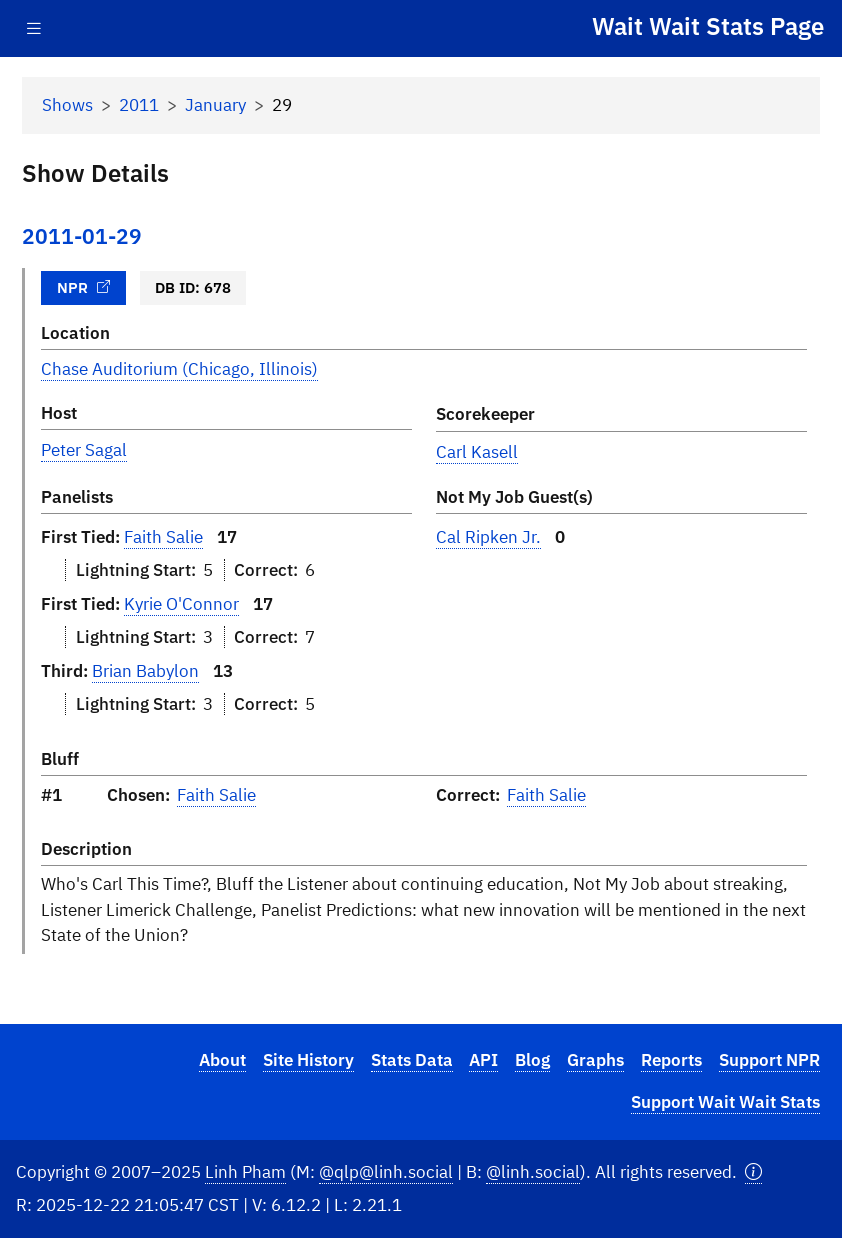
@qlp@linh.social (386, 1172)
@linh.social (533, 1172)
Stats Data (412, 1060)
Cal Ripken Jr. (488, 537)
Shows (67, 105)
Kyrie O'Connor (181, 604)
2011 (139, 105)
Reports (671, 1060)
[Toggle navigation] (34, 28)
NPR (84, 287)
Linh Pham (245, 1172)
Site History (308, 1060)
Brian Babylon (145, 671)
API (483, 1060)
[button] (753, 1172)
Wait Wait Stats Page (708, 26)
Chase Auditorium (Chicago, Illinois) (179, 369)
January (215, 105)
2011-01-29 (82, 236)
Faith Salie (163, 537)
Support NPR (769, 1060)
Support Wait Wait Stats (725, 1102)
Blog (532, 1060)
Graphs (595, 1060)
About (222, 1060)
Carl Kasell (477, 452)
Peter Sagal (84, 450)
